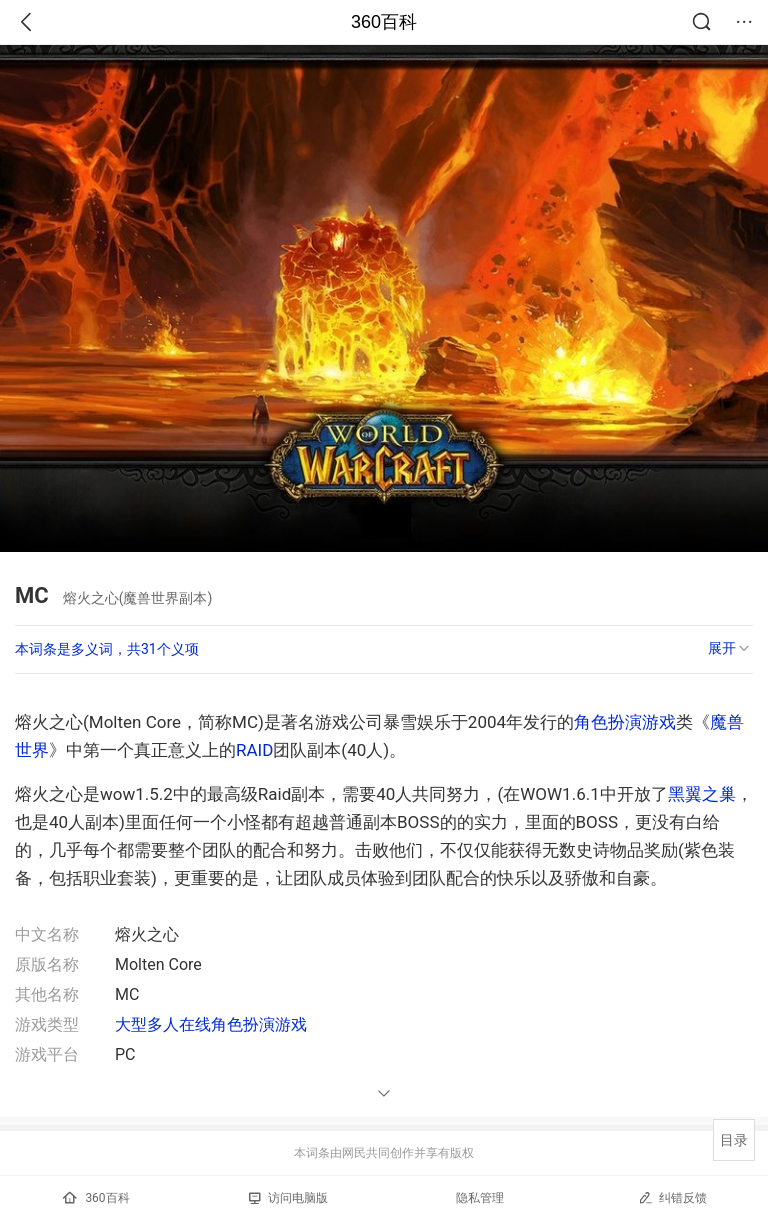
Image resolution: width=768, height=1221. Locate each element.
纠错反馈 (672, 1197)
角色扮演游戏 (625, 722)
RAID (254, 750)
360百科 (384, 22)
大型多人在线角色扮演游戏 (211, 1024)
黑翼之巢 (702, 794)
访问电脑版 (288, 1198)
